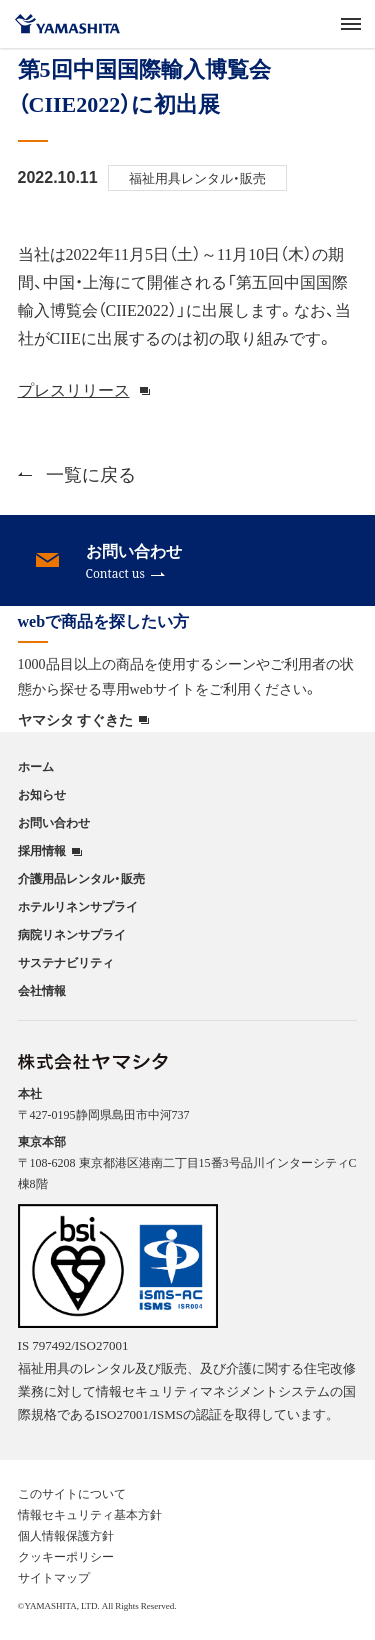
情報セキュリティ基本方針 (90, 1514)
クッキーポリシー (66, 1556)
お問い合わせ (54, 822)
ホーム (36, 766)
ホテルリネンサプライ (78, 906)
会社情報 (42, 990)
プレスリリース (74, 389)
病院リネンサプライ (72, 934)
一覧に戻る (77, 473)
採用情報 (42, 850)
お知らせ (42, 794)
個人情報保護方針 (66, 1535)
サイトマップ (54, 1577)
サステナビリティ (66, 962)
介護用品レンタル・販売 (81, 878)
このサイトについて (72, 1493)
